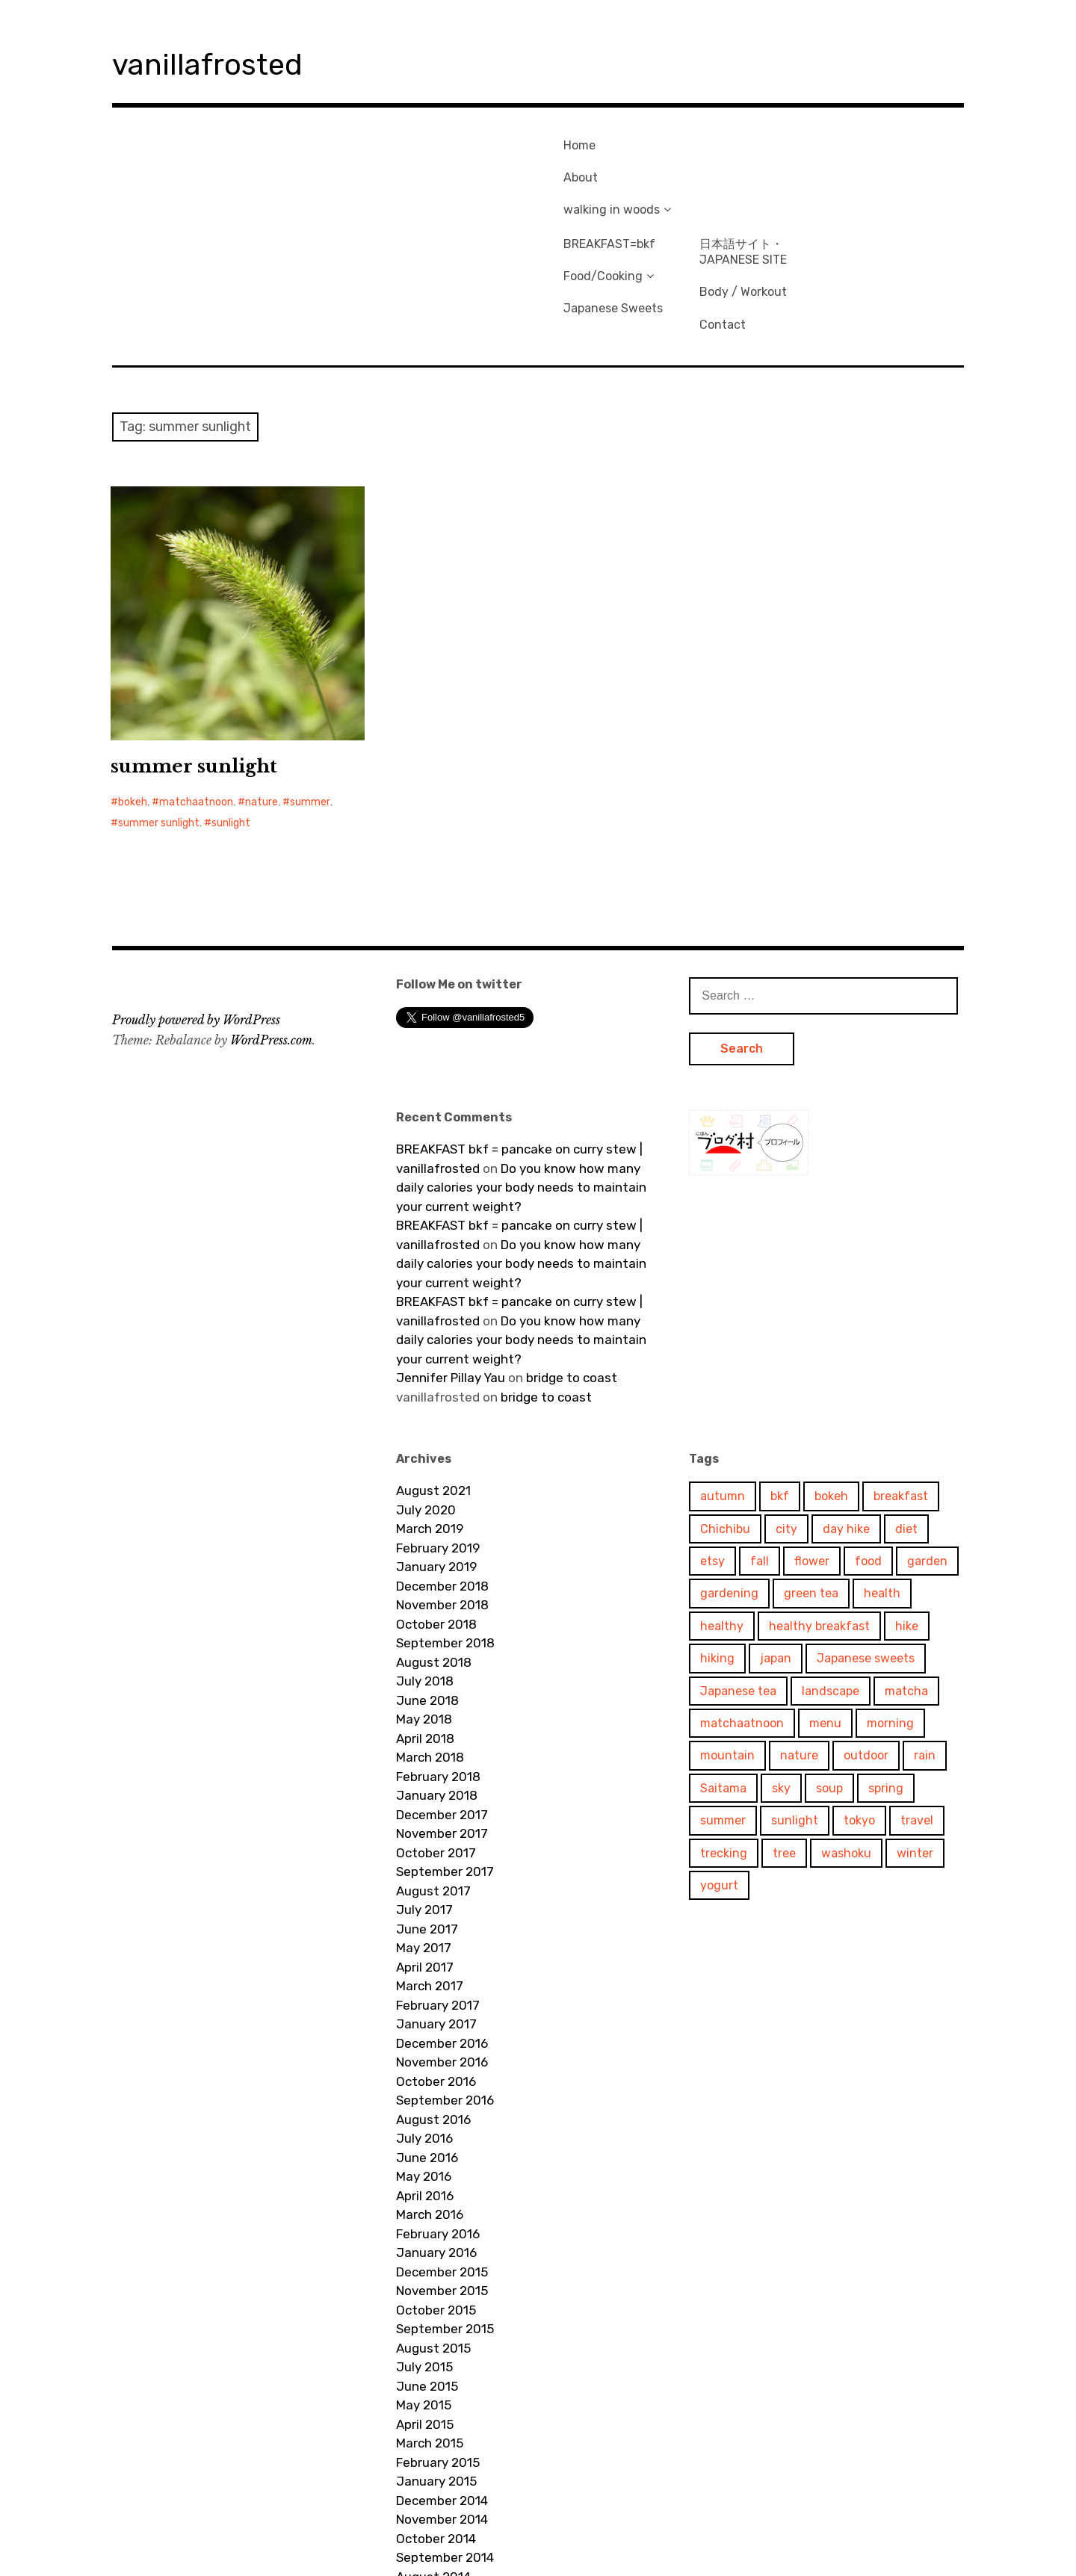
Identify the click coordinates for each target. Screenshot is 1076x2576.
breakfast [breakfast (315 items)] (901, 1383)
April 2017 (425, 1854)
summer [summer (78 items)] (723, 1707)
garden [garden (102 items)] (927, 1448)
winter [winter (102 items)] (915, 1740)
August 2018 (433, 1549)
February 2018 (438, 1663)
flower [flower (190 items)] (811, 1448)
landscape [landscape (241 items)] (830, 1578)
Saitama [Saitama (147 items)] (723, 1675)
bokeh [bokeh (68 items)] (831, 1383)
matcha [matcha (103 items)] (906, 1578)
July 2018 (425, 1568)
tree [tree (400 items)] (784, 1740)
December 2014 (442, 2387)
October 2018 (436, 1511)
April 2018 (425, 1625)
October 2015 (436, 2197)
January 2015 (436, 2368)
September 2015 (445, 2215)
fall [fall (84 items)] (759, 1448)
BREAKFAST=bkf (739, 141)
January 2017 (436, 1911)
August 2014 (433, 2463)
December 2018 (442, 1473)
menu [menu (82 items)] (825, 1610)
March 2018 (430, 1644)
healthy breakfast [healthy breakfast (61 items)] (819, 1513)
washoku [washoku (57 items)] (846, 1740)
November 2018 (442, 1491)
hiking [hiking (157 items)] (717, 1545)
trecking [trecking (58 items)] (723, 1740)
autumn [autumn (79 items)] (722, 1383)
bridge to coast (571, 1264)
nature (261, 689)
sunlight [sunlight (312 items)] (794, 1707)
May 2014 (423, 2520)
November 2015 (442, 2177)
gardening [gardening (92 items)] (729, 1480)
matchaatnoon (196, 689)
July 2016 (424, 2025)
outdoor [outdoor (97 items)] (866, 1642)
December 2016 (442, 1930)
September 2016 (445, 1987)
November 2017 (442, 1720)
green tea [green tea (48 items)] (811, 1480)
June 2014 (427, 2502)
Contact (852, 207)
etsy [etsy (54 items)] (712, 1448)
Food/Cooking (733, 166)
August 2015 (433, 2235)
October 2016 (436, 1968)
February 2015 (438, 2349)
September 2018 (445, 1530)
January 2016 (436, 2139)
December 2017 (442, 1701)
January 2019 (436, 1453)
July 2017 (424, 1796)
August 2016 (433, 2006)
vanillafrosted (227, 62)
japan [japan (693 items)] (775, 1545)
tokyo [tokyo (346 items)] (859, 1707)
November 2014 (442, 2406)
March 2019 (429, 1415)
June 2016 (427, 2044)
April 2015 (425, 2311)
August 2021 (433, 1377)
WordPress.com (271, 927)
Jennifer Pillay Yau (450, 1264)
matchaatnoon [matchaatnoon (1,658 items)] (742, 1610)
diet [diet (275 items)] (906, 1416)
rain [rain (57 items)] (925, 1642)
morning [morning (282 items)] (890, 1610)
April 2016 (425, 2082)
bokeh (132, 689)
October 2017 (436, 1740)
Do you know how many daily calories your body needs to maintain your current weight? (521, 1074)
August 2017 (433, 1778)
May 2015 (423, 2292)
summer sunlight (194, 653)
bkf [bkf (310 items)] (779, 1383)
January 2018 (436, 1682)
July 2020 (426, 1397)
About (574, 166)
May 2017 (423, 1834)
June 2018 (427, 1587)
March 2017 (429, 1873)
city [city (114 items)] (786, 1416)
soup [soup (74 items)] (829, 1675)
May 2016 (423, 2063)
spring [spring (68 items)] (885, 1675)
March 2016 (429, 2101)
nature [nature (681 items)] (799, 1642)
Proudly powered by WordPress (196, 907)
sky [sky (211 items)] (781, 1675)
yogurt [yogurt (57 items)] (719, 1772)
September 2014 (445, 2444)
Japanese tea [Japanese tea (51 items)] (738, 1578)
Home (573, 141)
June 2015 (427, 2273)
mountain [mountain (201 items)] (727, 1642)
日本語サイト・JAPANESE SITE (873, 149)
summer (310, 689)
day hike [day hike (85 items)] (846, 1416)
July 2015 (424, 2254)
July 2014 (424, 2482)
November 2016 (442, 1949)
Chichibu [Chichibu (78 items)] (725, 1416)
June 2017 (427, 1816)
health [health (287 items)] (882, 1480)
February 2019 (438, 1435)
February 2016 (438, 2121)
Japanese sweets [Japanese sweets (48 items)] (866, 1545)
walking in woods (605, 192)
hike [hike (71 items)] (906, 1513)
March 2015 (429, 2330)
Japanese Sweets (743, 192)
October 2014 (436, 2425)
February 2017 (438, 1892)
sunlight (230, 710)
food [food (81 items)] (868, 1448)
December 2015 (442, 2159)
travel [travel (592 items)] (916, 1707)
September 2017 (445, 1758)
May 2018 (424, 1606)
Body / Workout (873, 183)
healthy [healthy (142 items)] (721, 1513)
